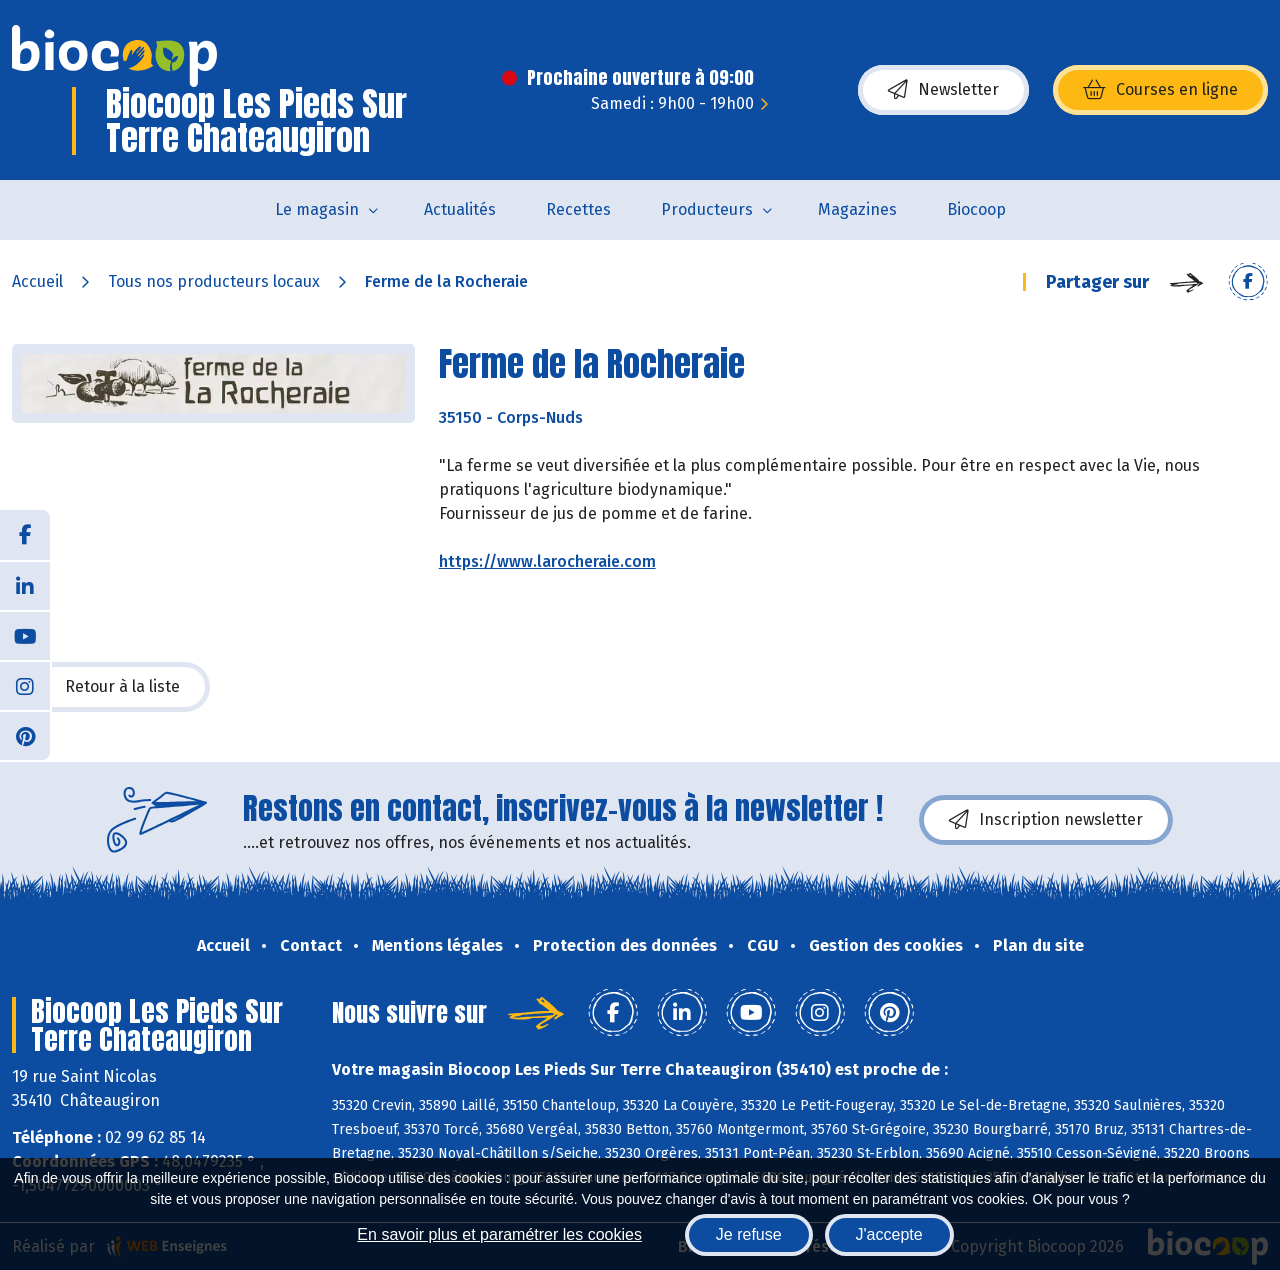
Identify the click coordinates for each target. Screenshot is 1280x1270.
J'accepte (889, 1234)
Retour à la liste (111, 687)
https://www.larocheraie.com (547, 561)
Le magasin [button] (317, 209)
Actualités (460, 209)
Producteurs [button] (707, 209)
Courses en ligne (1160, 90)
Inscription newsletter (1046, 820)
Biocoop (976, 209)
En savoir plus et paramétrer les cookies (499, 1234)
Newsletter (943, 90)
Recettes (578, 209)
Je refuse (749, 1234)
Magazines (857, 209)
